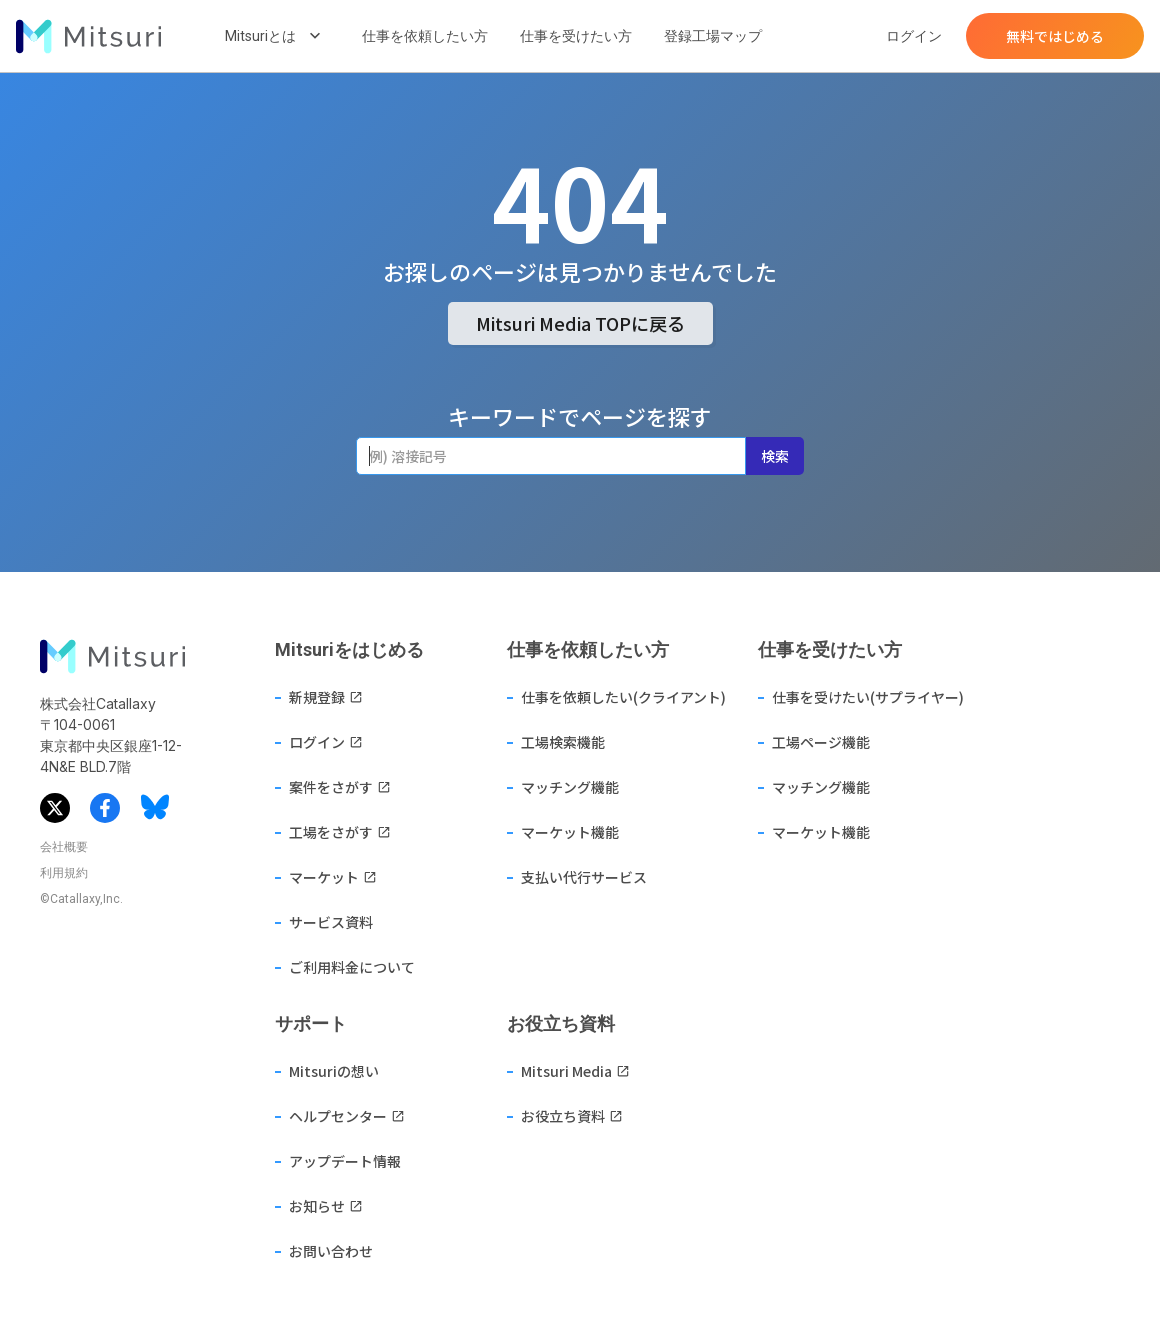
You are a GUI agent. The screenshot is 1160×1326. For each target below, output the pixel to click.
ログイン (914, 36)
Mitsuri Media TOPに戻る (580, 323)
